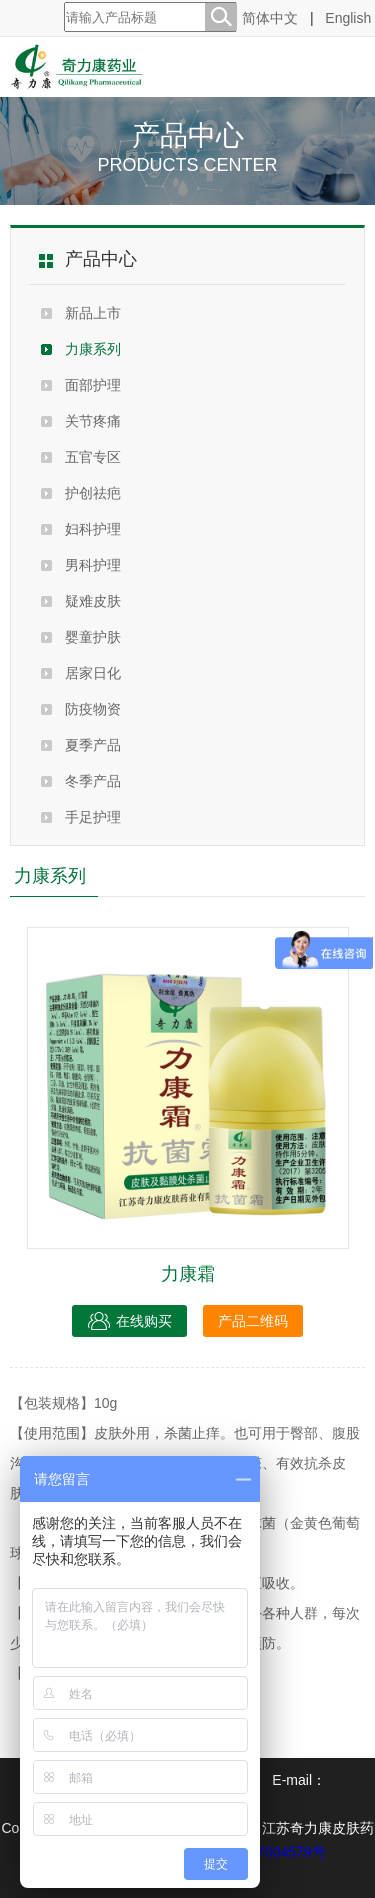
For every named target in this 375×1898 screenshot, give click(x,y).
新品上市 (93, 313)
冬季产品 (93, 781)
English (348, 18)
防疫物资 (93, 709)
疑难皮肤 (93, 601)
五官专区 (93, 457)
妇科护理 (93, 529)
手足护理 (93, 817)
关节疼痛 (93, 421)
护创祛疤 (93, 493)
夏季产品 (93, 745)
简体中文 (270, 18)
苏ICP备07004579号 (262, 1852)
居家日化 (93, 673)
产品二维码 (253, 1321)
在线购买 (129, 1321)
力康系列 (93, 349)
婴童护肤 (93, 637)
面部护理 (93, 385)
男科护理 (93, 565)
